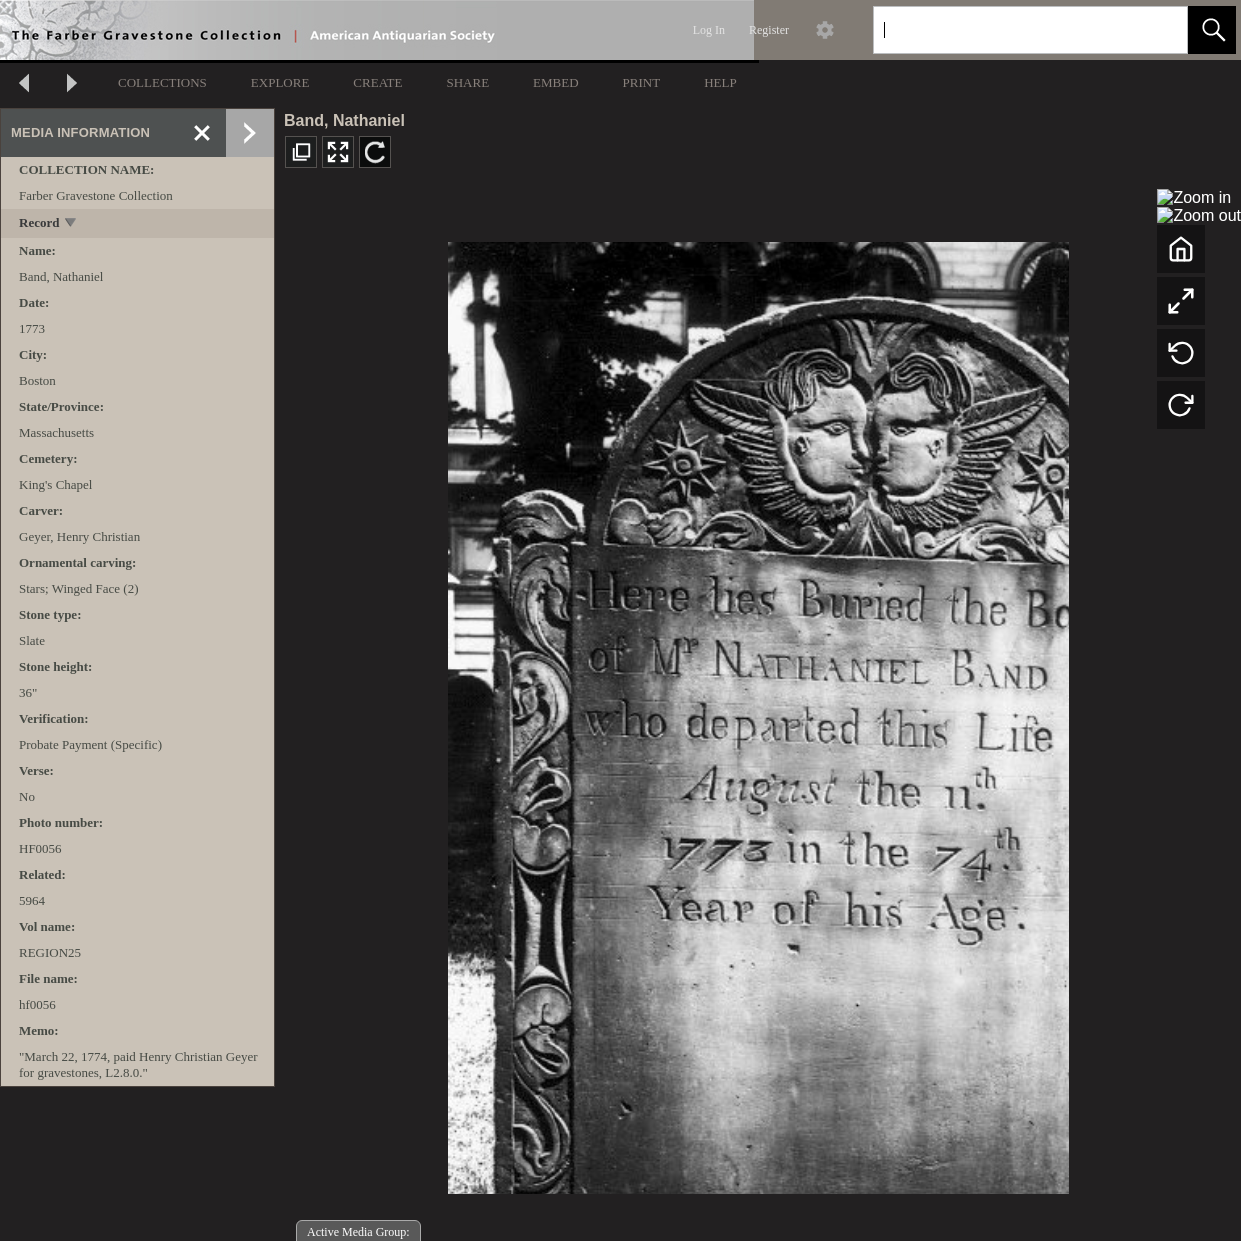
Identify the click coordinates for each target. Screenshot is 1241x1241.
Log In (709, 30)
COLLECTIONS (162, 82)
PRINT (642, 82)
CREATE (377, 82)
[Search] (1007, 30)
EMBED (556, 82)
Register (769, 30)
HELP (720, 82)
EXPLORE (280, 82)
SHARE (467, 82)
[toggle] (71, 224)
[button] (1212, 30)
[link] (1156, 29)
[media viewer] (758, 712)
